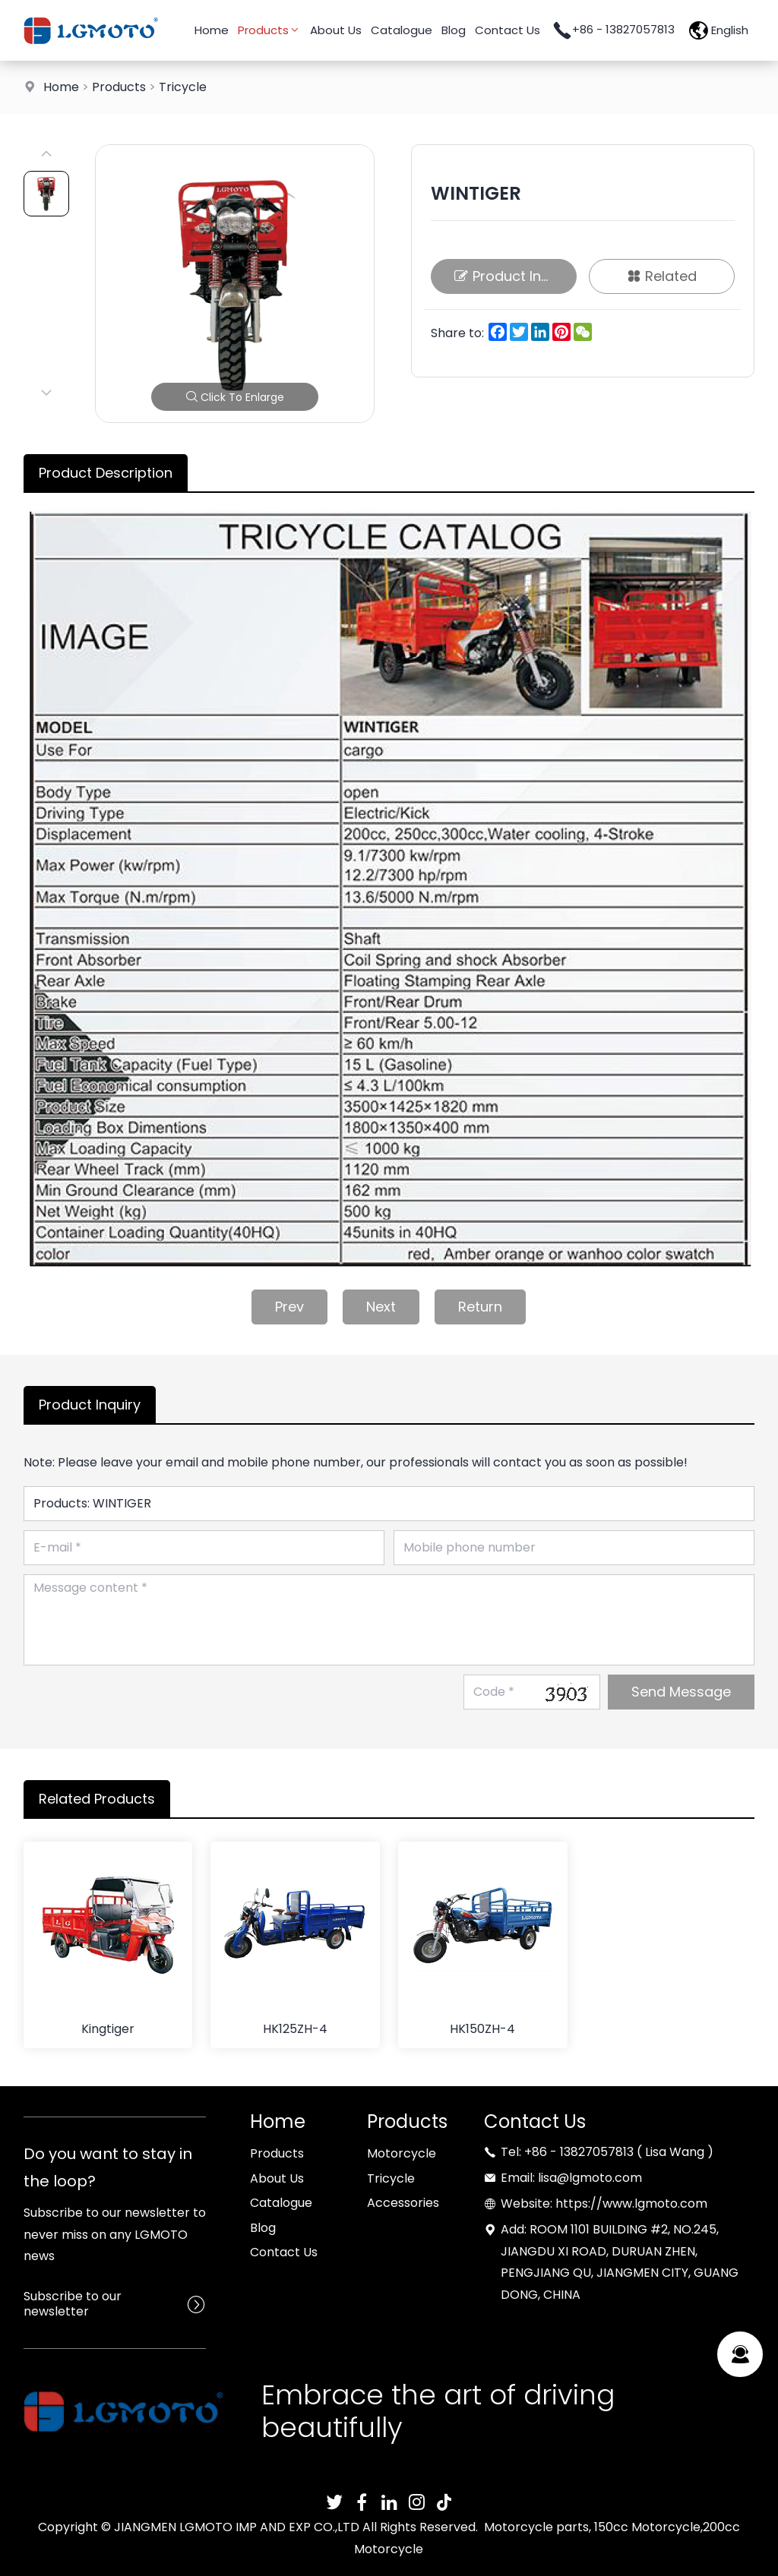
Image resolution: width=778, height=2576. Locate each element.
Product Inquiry (514, 276)
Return (480, 1306)
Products (269, 30)
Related (662, 276)
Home (211, 30)
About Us (336, 30)
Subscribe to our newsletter (73, 2303)
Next (381, 1306)
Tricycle (183, 87)
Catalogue (401, 30)
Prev (289, 1306)
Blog (453, 30)
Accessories (403, 2202)
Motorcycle (401, 2153)
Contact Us (507, 30)
